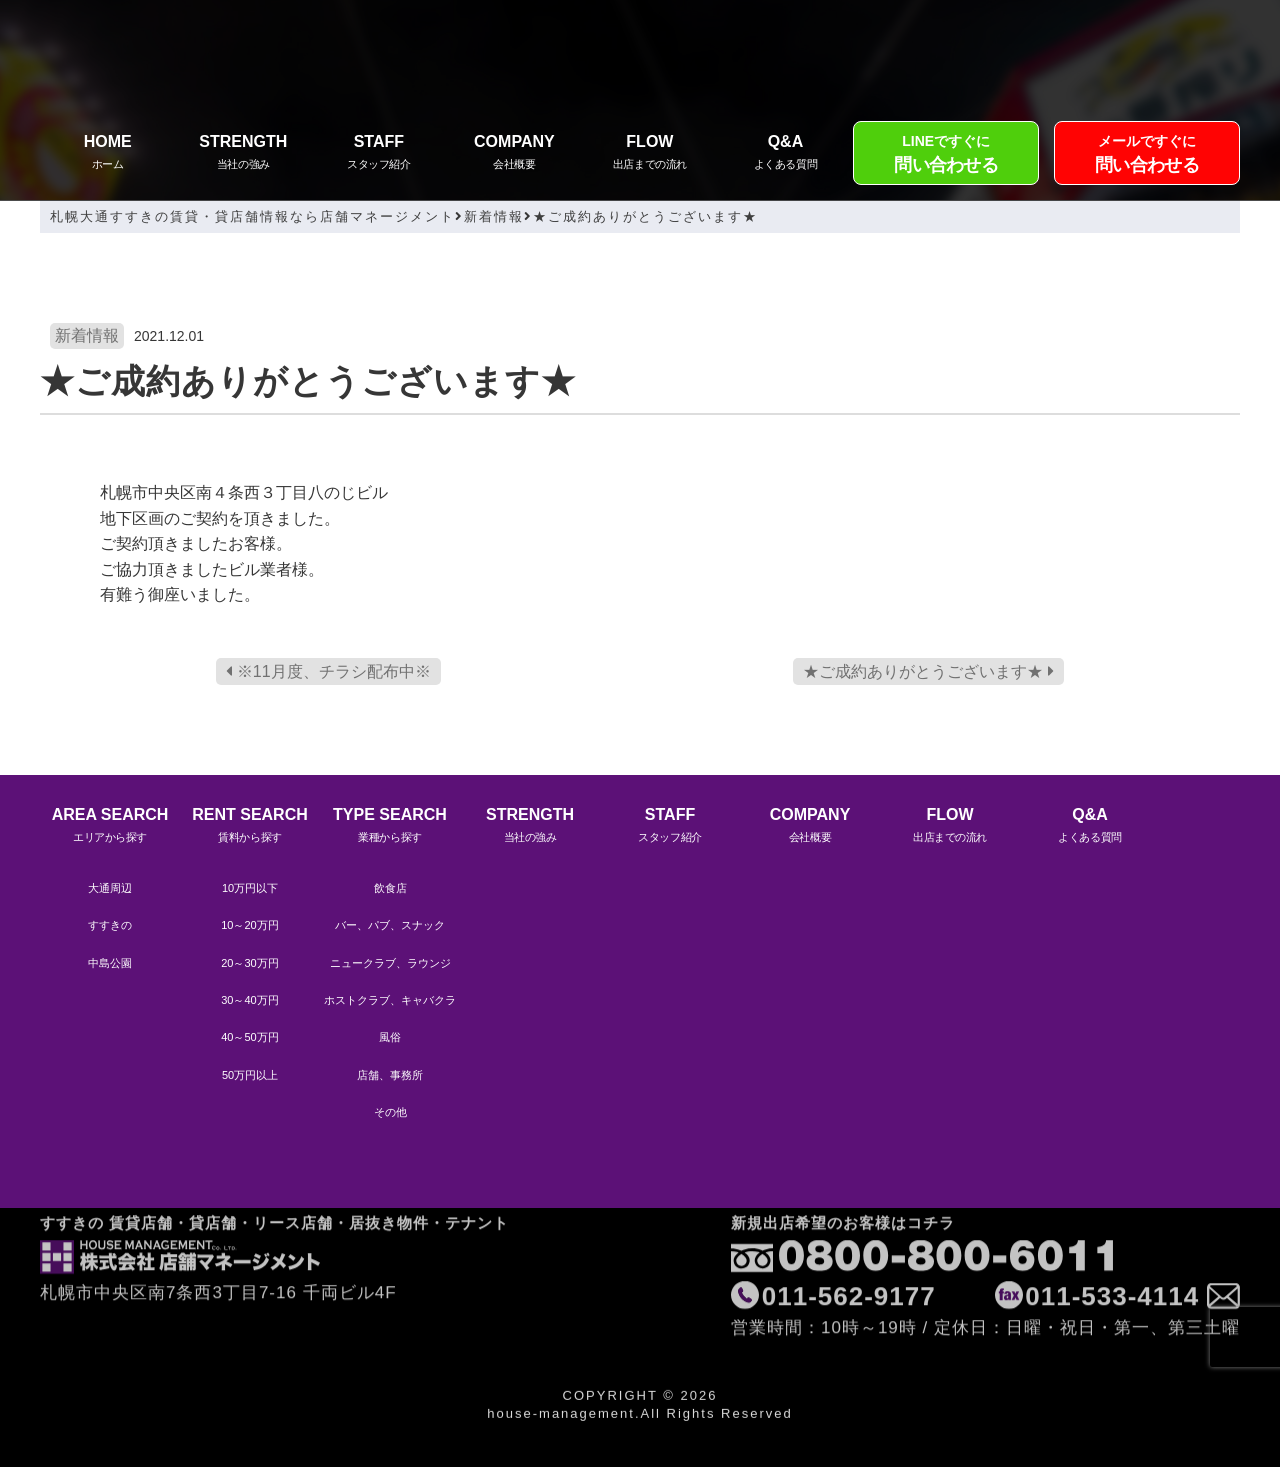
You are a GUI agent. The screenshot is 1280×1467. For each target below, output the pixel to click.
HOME (108, 154)
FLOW (650, 154)
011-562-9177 (849, 1244)
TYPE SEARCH (390, 827)
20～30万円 (249, 963)
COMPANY (515, 154)
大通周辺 (110, 888)
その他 (390, 1112)
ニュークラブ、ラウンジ (390, 963)
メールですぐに (1147, 156)
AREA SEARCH (110, 827)
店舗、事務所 (390, 1075)
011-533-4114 (1112, 1244)
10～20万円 (249, 925)
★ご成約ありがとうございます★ (928, 671)
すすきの (110, 925)
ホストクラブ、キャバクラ (390, 1000)
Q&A (786, 154)
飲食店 (390, 888)
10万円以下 (250, 888)
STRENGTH (244, 154)
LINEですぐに (946, 156)
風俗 (390, 1037)
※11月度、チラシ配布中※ (328, 671)
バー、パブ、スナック (390, 925)
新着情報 (87, 335)
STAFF (379, 154)
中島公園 (110, 963)
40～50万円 (249, 1037)
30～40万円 (249, 1000)
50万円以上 (250, 1075)
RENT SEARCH (250, 827)
